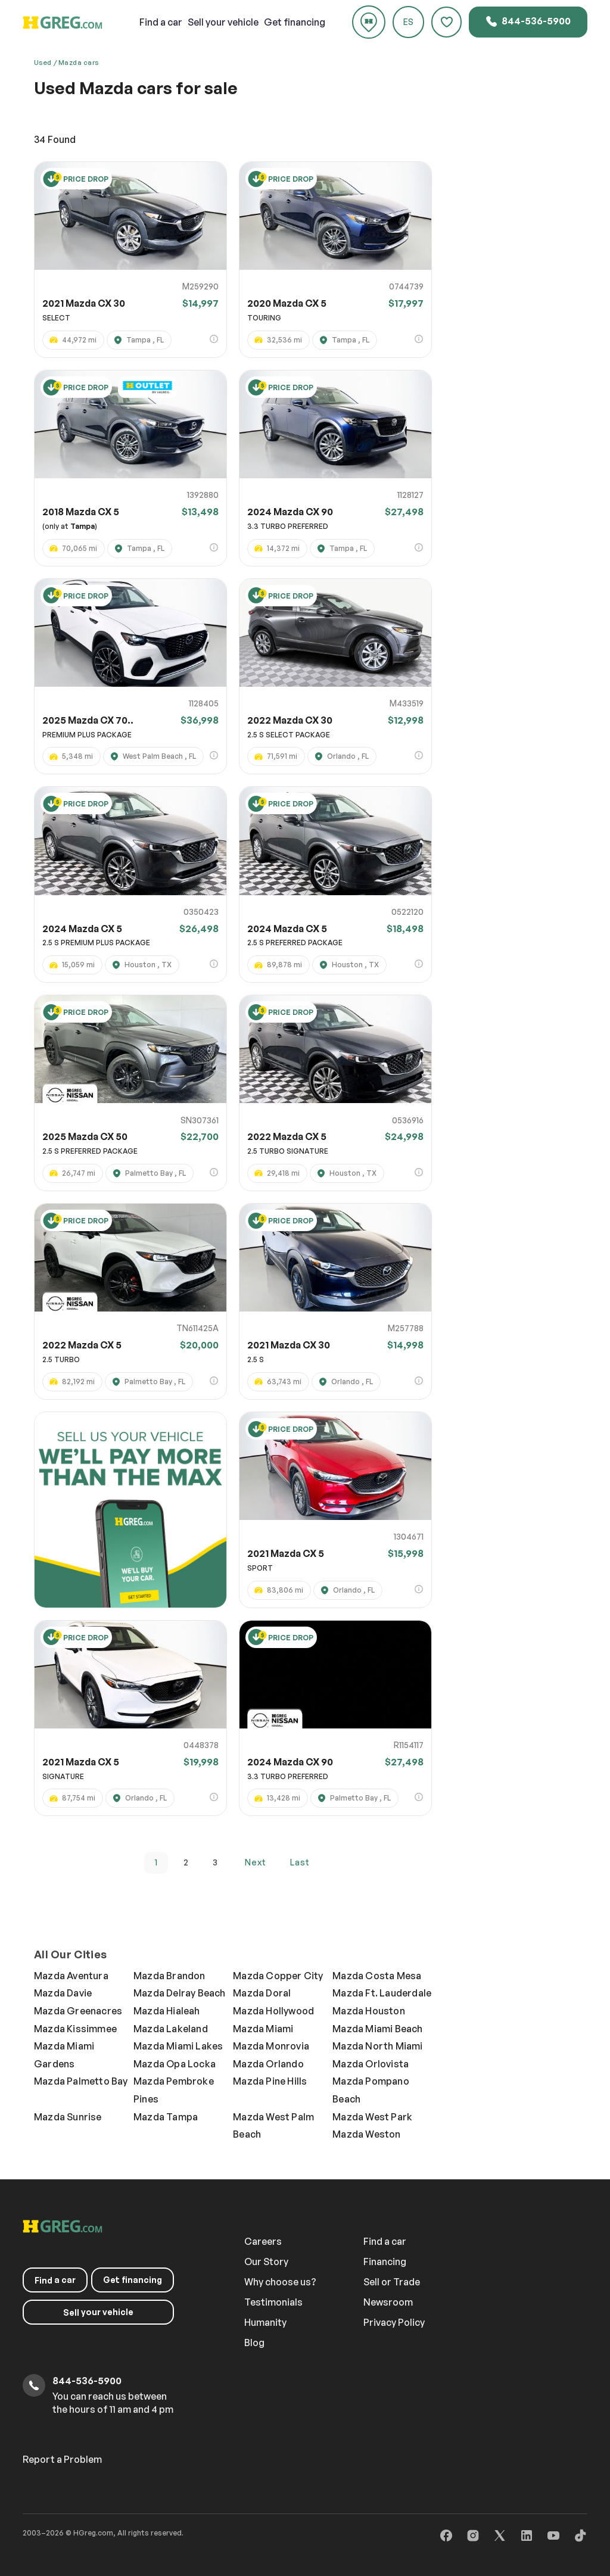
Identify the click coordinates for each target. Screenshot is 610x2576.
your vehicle (223, 22)
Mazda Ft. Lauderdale (381, 1993)
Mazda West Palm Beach (273, 2126)
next (255, 1862)
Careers (265, 2241)
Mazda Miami (263, 2029)
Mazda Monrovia (271, 2046)
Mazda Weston (366, 2134)
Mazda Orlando (268, 2064)
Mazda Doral (262, 1993)
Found (55, 139)
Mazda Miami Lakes (178, 2046)
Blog (256, 2342)
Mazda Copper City (278, 1976)
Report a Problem (62, 2459)
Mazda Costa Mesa (376, 1976)
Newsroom (390, 2302)
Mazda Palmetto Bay (81, 2081)
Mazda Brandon (169, 1976)
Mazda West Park (372, 2117)
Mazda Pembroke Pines (173, 2090)
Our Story (268, 2261)
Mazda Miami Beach (377, 2029)
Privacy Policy (396, 2322)
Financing (386, 2261)
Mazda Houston (368, 2011)
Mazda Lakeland (170, 2029)
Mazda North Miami (377, 2046)
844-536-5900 (528, 21)
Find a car (386, 2241)
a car (161, 22)
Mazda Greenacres (78, 2011)
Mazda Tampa (165, 2117)
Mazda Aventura (71, 1976)
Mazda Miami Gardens (64, 2055)
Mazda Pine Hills (270, 2081)
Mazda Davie (63, 1993)
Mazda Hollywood (273, 2011)
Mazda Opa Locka (174, 2064)
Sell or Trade (393, 2282)
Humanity (267, 2322)
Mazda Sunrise (68, 2117)
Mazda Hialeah (166, 2011)
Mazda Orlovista (370, 2064)
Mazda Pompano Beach (370, 2090)
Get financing (295, 22)
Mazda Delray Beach (179, 1993)
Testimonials (275, 2302)
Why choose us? (282, 2282)
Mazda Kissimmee (75, 2029)
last (300, 1862)
